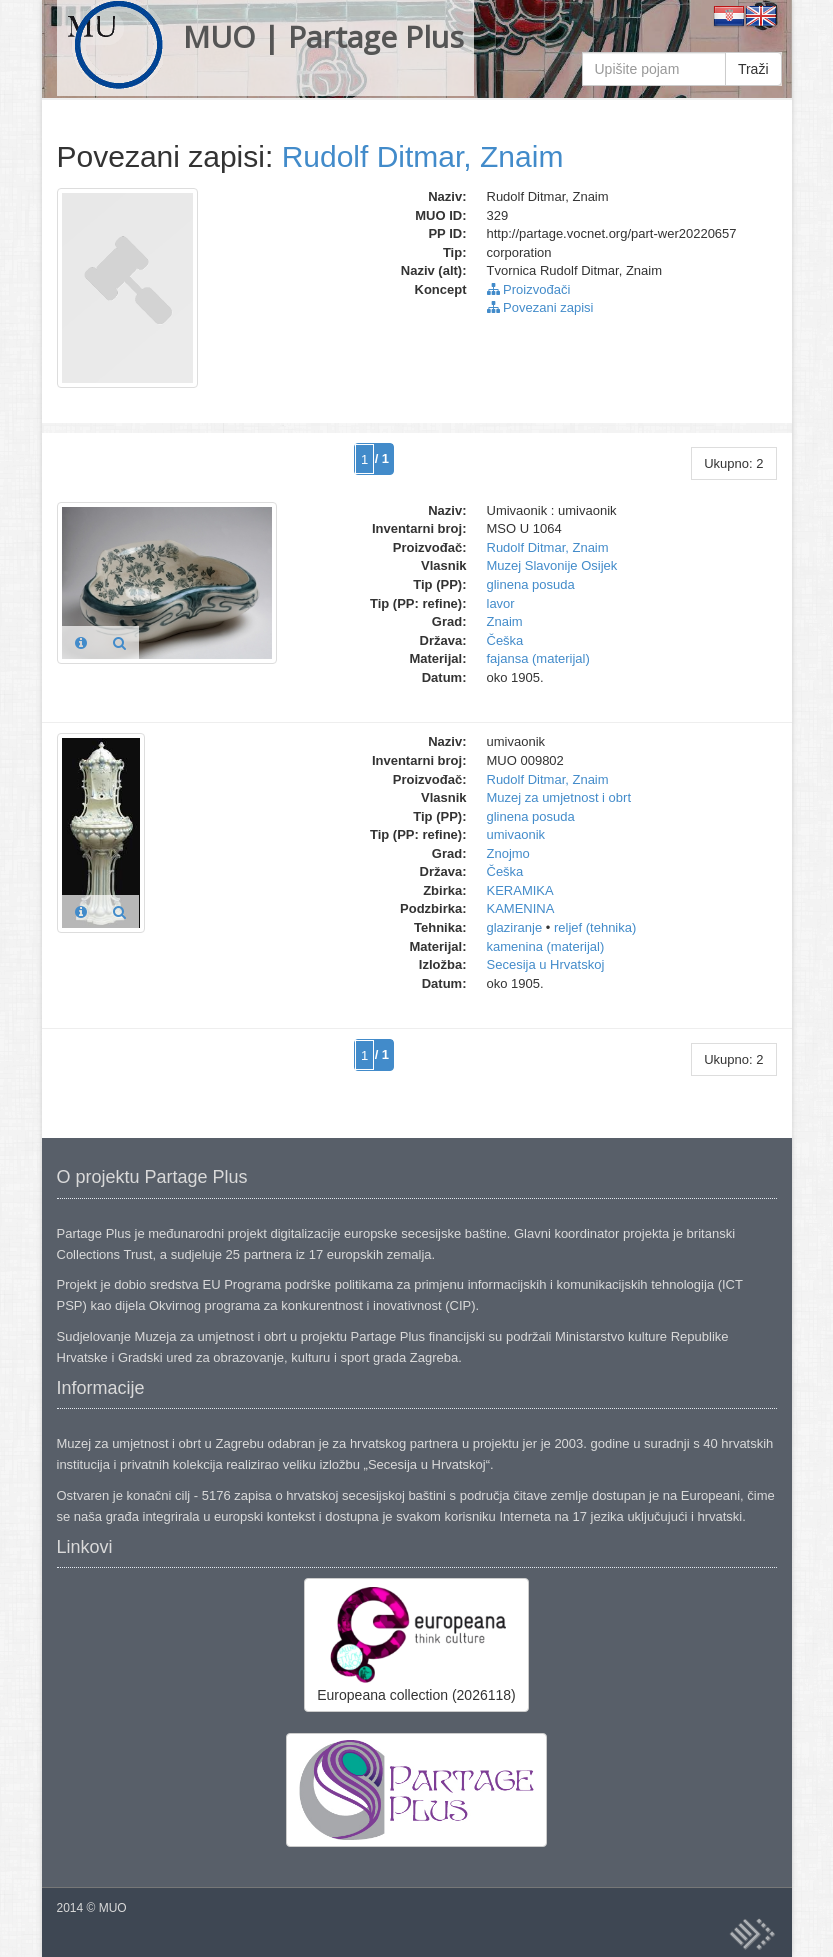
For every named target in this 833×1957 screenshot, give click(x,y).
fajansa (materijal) (538, 658)
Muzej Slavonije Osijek (552, 565)
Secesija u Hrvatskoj (546, 964)
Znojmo (508, 853)
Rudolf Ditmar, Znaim (423, 156)
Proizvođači (529, 289)
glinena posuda (531, 584)
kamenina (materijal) (546, 946)
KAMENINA (521, 908)
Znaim (505, 621)
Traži (753, 69)
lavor (501, 603)
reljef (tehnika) (595, 927)
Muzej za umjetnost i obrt (559, 797)
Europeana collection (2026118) (416, 1644)
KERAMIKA (520, 890)
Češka (505, 640)
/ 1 (382, 458)
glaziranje (515, 927)
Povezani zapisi (540, 307)
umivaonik (516, 834)
